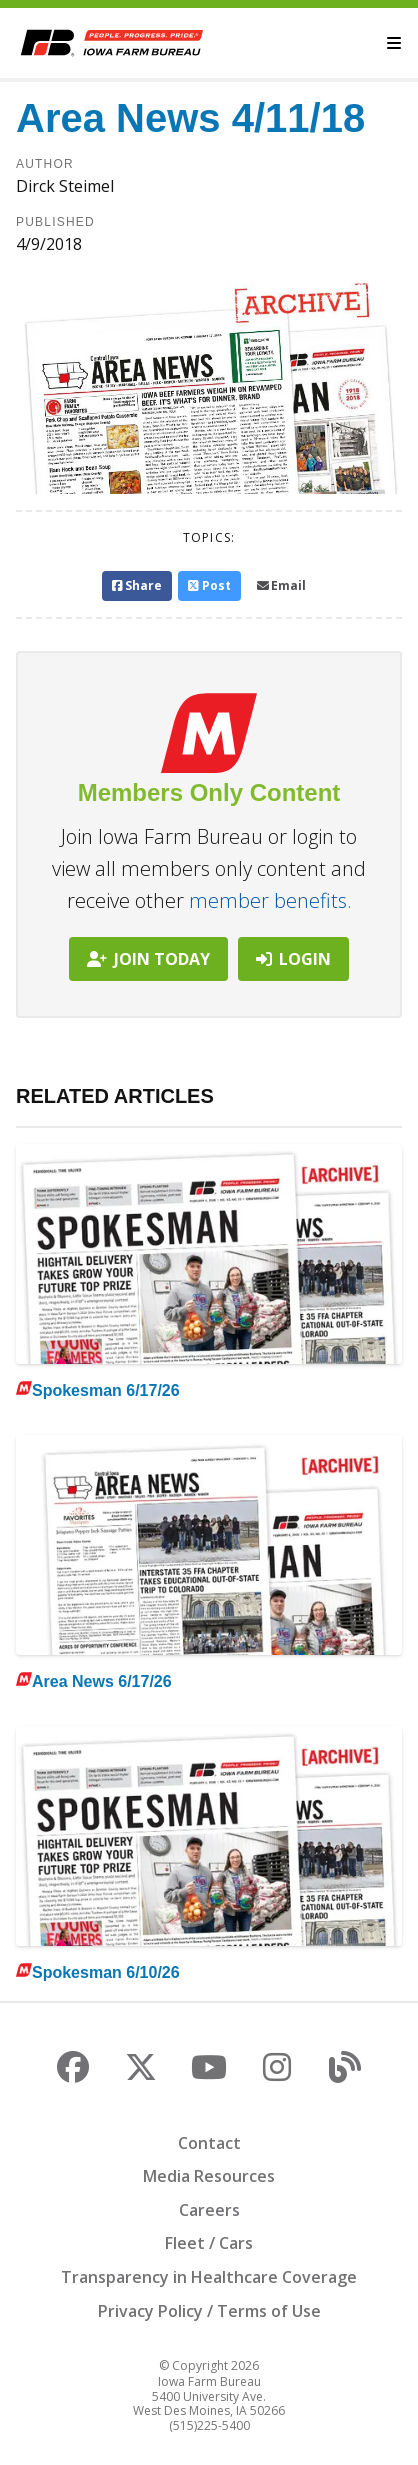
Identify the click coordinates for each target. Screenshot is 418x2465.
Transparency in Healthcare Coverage (209, 2277)
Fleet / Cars (209, 2243)
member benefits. (270, 900)
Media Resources (209, 2176)
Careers (209, 2210)
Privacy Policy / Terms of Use (209, 2311)
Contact (209, 2143)
